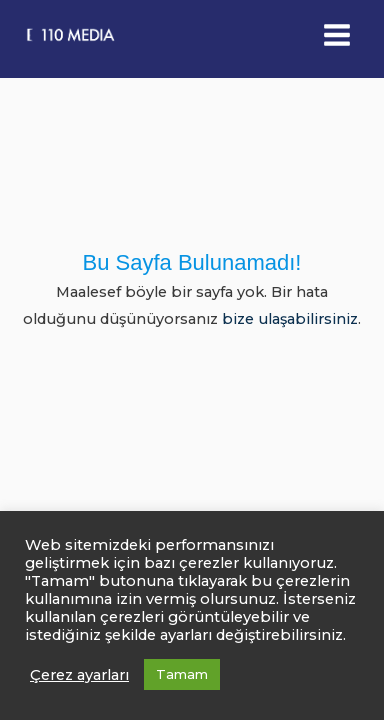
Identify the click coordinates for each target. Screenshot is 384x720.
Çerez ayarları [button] (79, 675)
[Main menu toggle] (337, 35)
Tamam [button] (182, 674)
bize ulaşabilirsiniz (290, 319)
